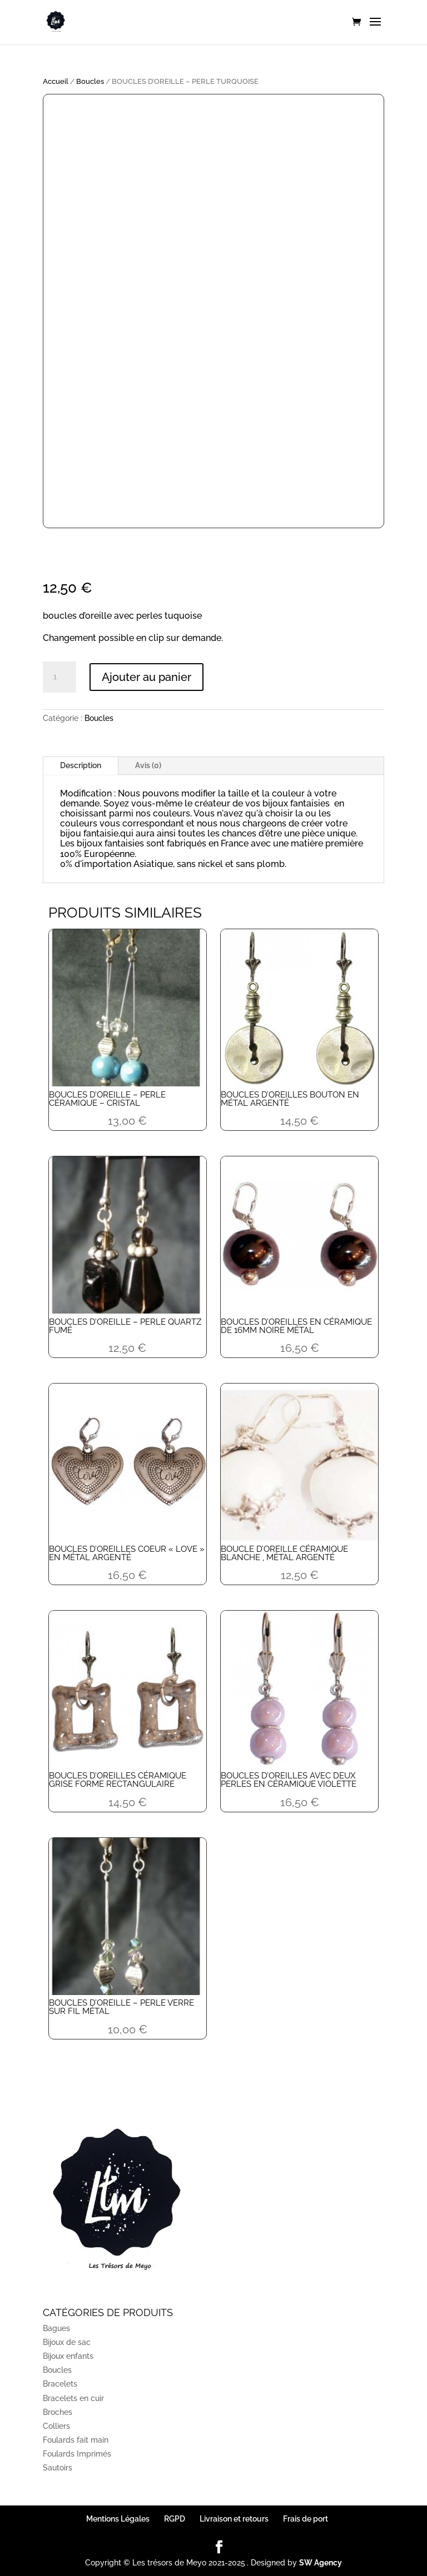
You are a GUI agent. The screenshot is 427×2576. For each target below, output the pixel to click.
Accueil (55, 81)
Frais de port (305, 2518)
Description (80, 765)
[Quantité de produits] (59, 677)
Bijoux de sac (67, 2342)
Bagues (56, 2328)
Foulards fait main (75, 2439)
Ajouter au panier (146, 677)
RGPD (174, 2518)
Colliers (56, 2426)
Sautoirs (57, 2467)
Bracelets (60, 2383)
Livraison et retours (234, 2518)
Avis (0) (148, 765)
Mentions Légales (118, 2518)
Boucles (90, 81)
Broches (57, 2412)
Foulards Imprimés (77, 2453)
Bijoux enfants (68, 2356)
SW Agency (320, 2562)
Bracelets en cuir (73, 2398)
